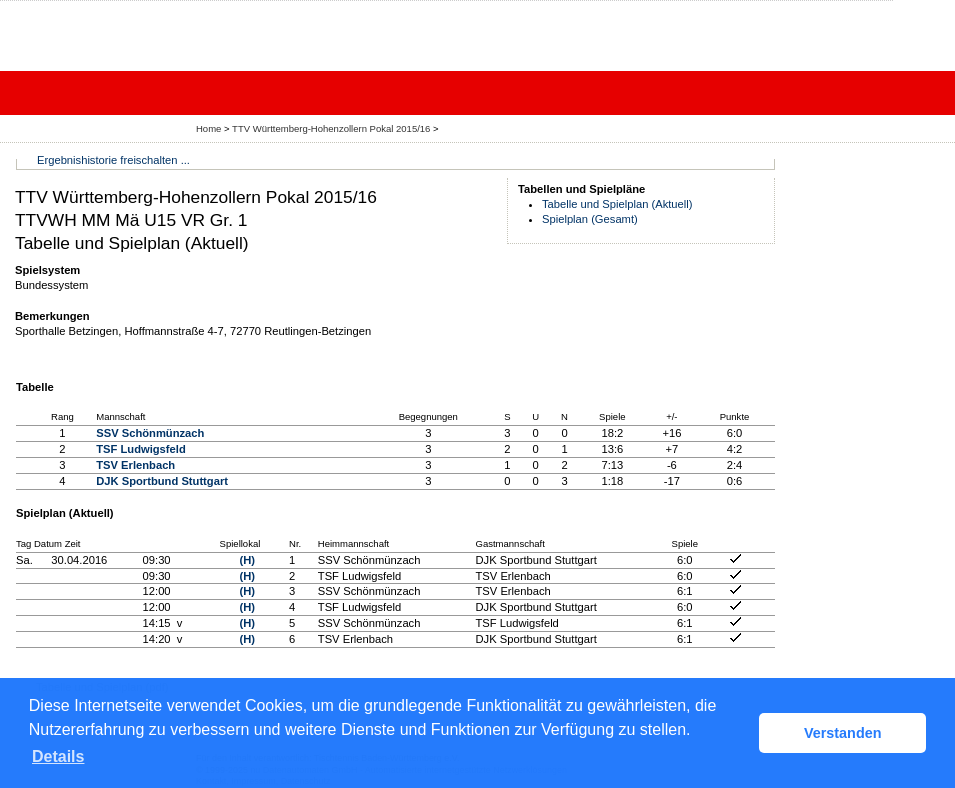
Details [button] (58, 756)
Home (208, 128)
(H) (247, 560)
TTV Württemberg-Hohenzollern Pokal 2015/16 (332, 128)
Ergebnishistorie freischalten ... (113, 160)
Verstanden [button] (843, 733)
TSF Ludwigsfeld (141, 449)
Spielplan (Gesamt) (590, 219)
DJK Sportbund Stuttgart (162, 481)
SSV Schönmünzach (150, 433)
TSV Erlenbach (135, 465)
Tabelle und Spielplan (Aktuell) (617, 204)
